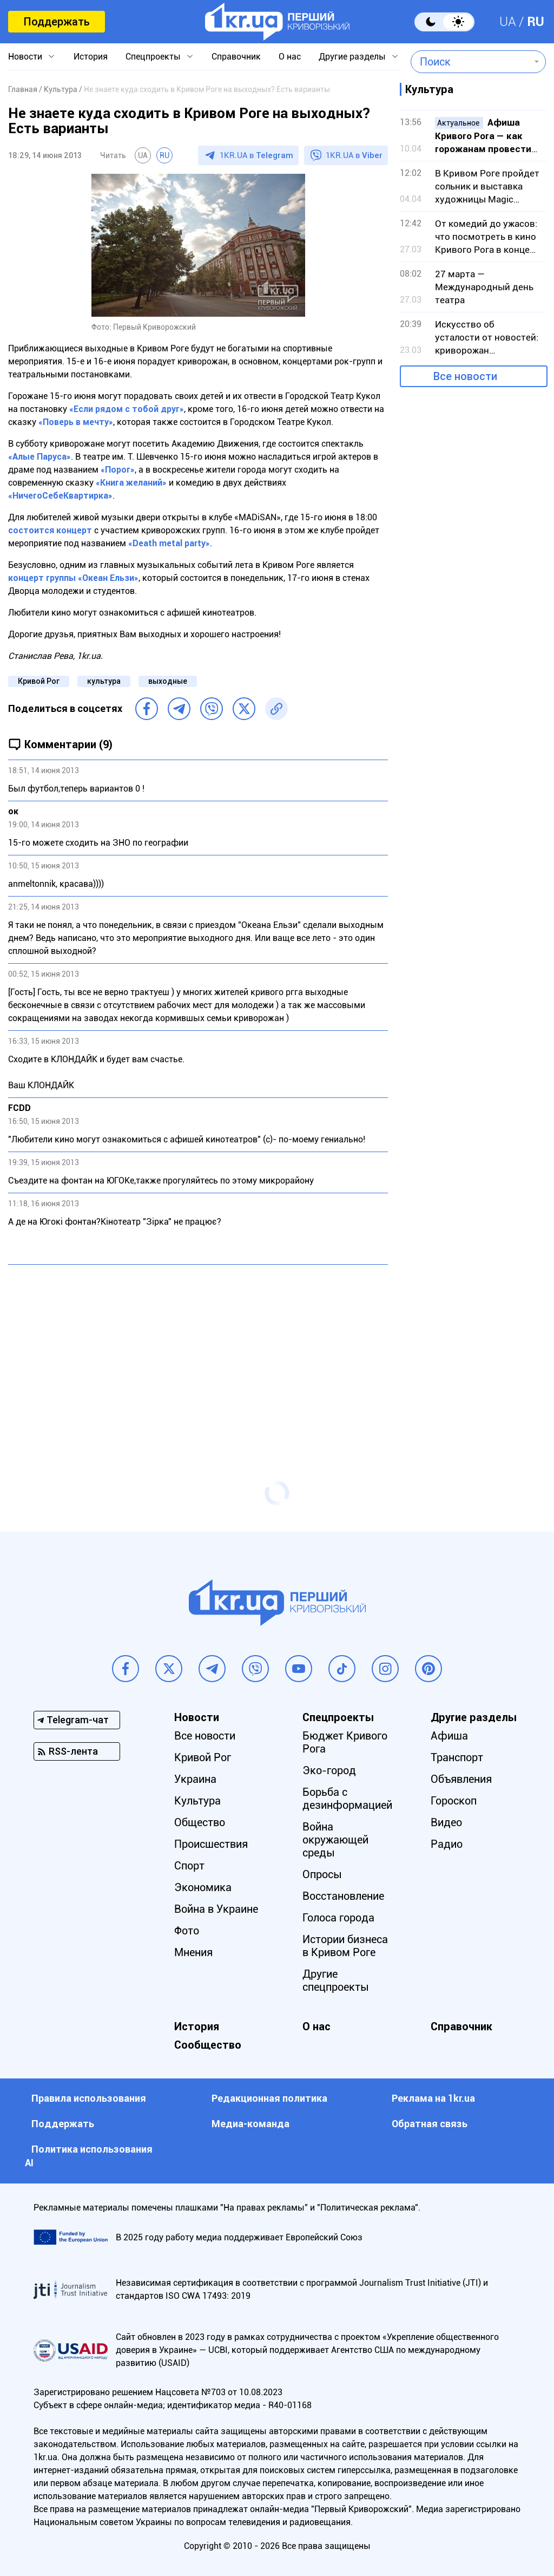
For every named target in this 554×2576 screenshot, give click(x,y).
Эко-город (329, 1770)
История (91, 56)
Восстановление (343, 1895)
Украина (195, 1779)
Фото (186, 1930)
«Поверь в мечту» (75, 422)
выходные (167, 681)
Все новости (465, 376)
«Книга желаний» (131, 483)
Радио (447, 1844)
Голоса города (338, 1917)
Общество (199, 1822)
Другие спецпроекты (335, 1980)
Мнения (193, 1952)
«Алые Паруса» (39, 457)
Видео (446, 1822)
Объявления (461, 1779)
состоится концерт (50, 530)
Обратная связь (429, 2123)
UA (507, 21)
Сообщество (207, 2044)
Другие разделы (352, 56)
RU (535, 21)
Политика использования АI (89, 2155)
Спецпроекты (153, 56)
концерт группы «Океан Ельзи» (73, 578)
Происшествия (211, 1844)
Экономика (203, 1887)
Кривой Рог (39, 681)
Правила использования (88, 2098)
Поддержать (56, 21)
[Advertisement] (198, 1351)
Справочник (236, 56)
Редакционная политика (269, 2098)
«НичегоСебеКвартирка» (60, 496)
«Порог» (118, 470)
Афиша (449, 1735)
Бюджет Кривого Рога (344, 1742)
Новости (25, 56)
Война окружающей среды (335, 1839)
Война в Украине (216, 1908)
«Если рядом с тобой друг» (126, 409)
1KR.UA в (256, 155)
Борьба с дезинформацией (347, 1799)
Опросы (322, 1874)
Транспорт (457, 1757)
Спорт (189, 1865)
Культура (197, 1800)
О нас (290, 56)
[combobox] (470, 62)
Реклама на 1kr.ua (433, 2098)
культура (104, 681)
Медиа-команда (250, 2123)
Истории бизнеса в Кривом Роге (345, 1946)
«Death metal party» (169, 543)
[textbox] (470, 62)
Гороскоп (454, 1800)
